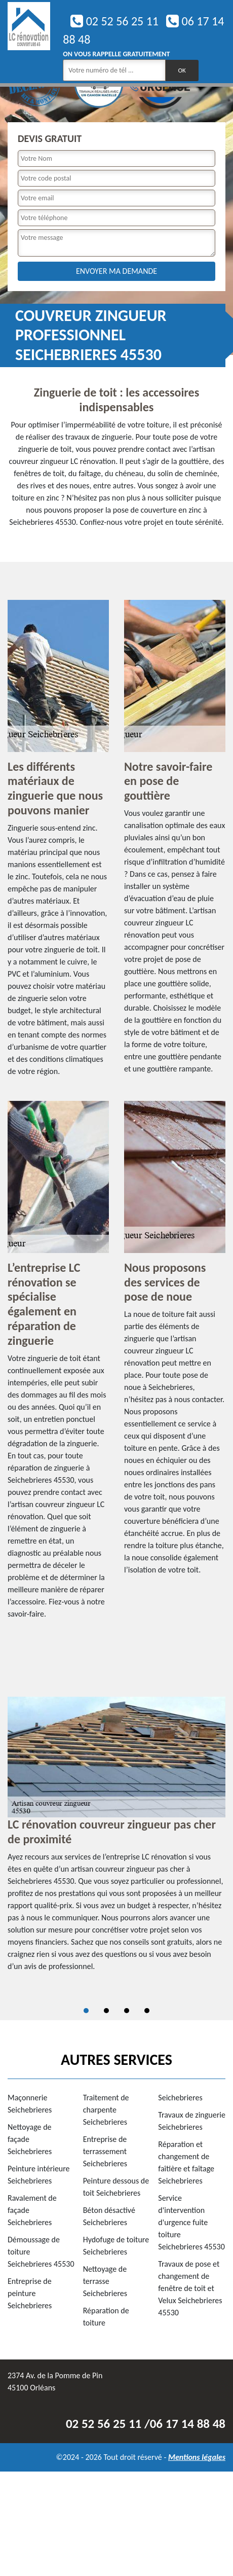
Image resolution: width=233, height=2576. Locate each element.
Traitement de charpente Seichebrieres (106, 2110)
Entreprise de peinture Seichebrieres (30, 2293)
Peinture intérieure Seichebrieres (39, 2175)
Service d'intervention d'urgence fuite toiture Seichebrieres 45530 (191, 2222)
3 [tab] (126, 2010)
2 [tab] (106, 2010)
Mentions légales (196, 2457)
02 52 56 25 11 (114, 21)
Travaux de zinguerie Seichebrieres (191, 2121)
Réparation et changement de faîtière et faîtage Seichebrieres (186, 2162)
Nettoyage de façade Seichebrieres (30, 2139)
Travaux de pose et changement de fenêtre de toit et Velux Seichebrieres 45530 (190, 2288)
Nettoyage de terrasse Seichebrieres (105, 2281)
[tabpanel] (116, 1839)
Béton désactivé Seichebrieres (109, 2216)
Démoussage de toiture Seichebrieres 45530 (41, 2252)
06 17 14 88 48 (187, 2423)
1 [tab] (86, 2010)
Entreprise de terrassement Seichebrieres (105, 2151)
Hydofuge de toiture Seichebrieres (116, 2246)
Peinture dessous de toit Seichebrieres (116, 2187)
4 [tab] (146, 2010)
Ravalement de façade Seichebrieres (32, 2210)
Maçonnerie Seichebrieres (30, 2104)
